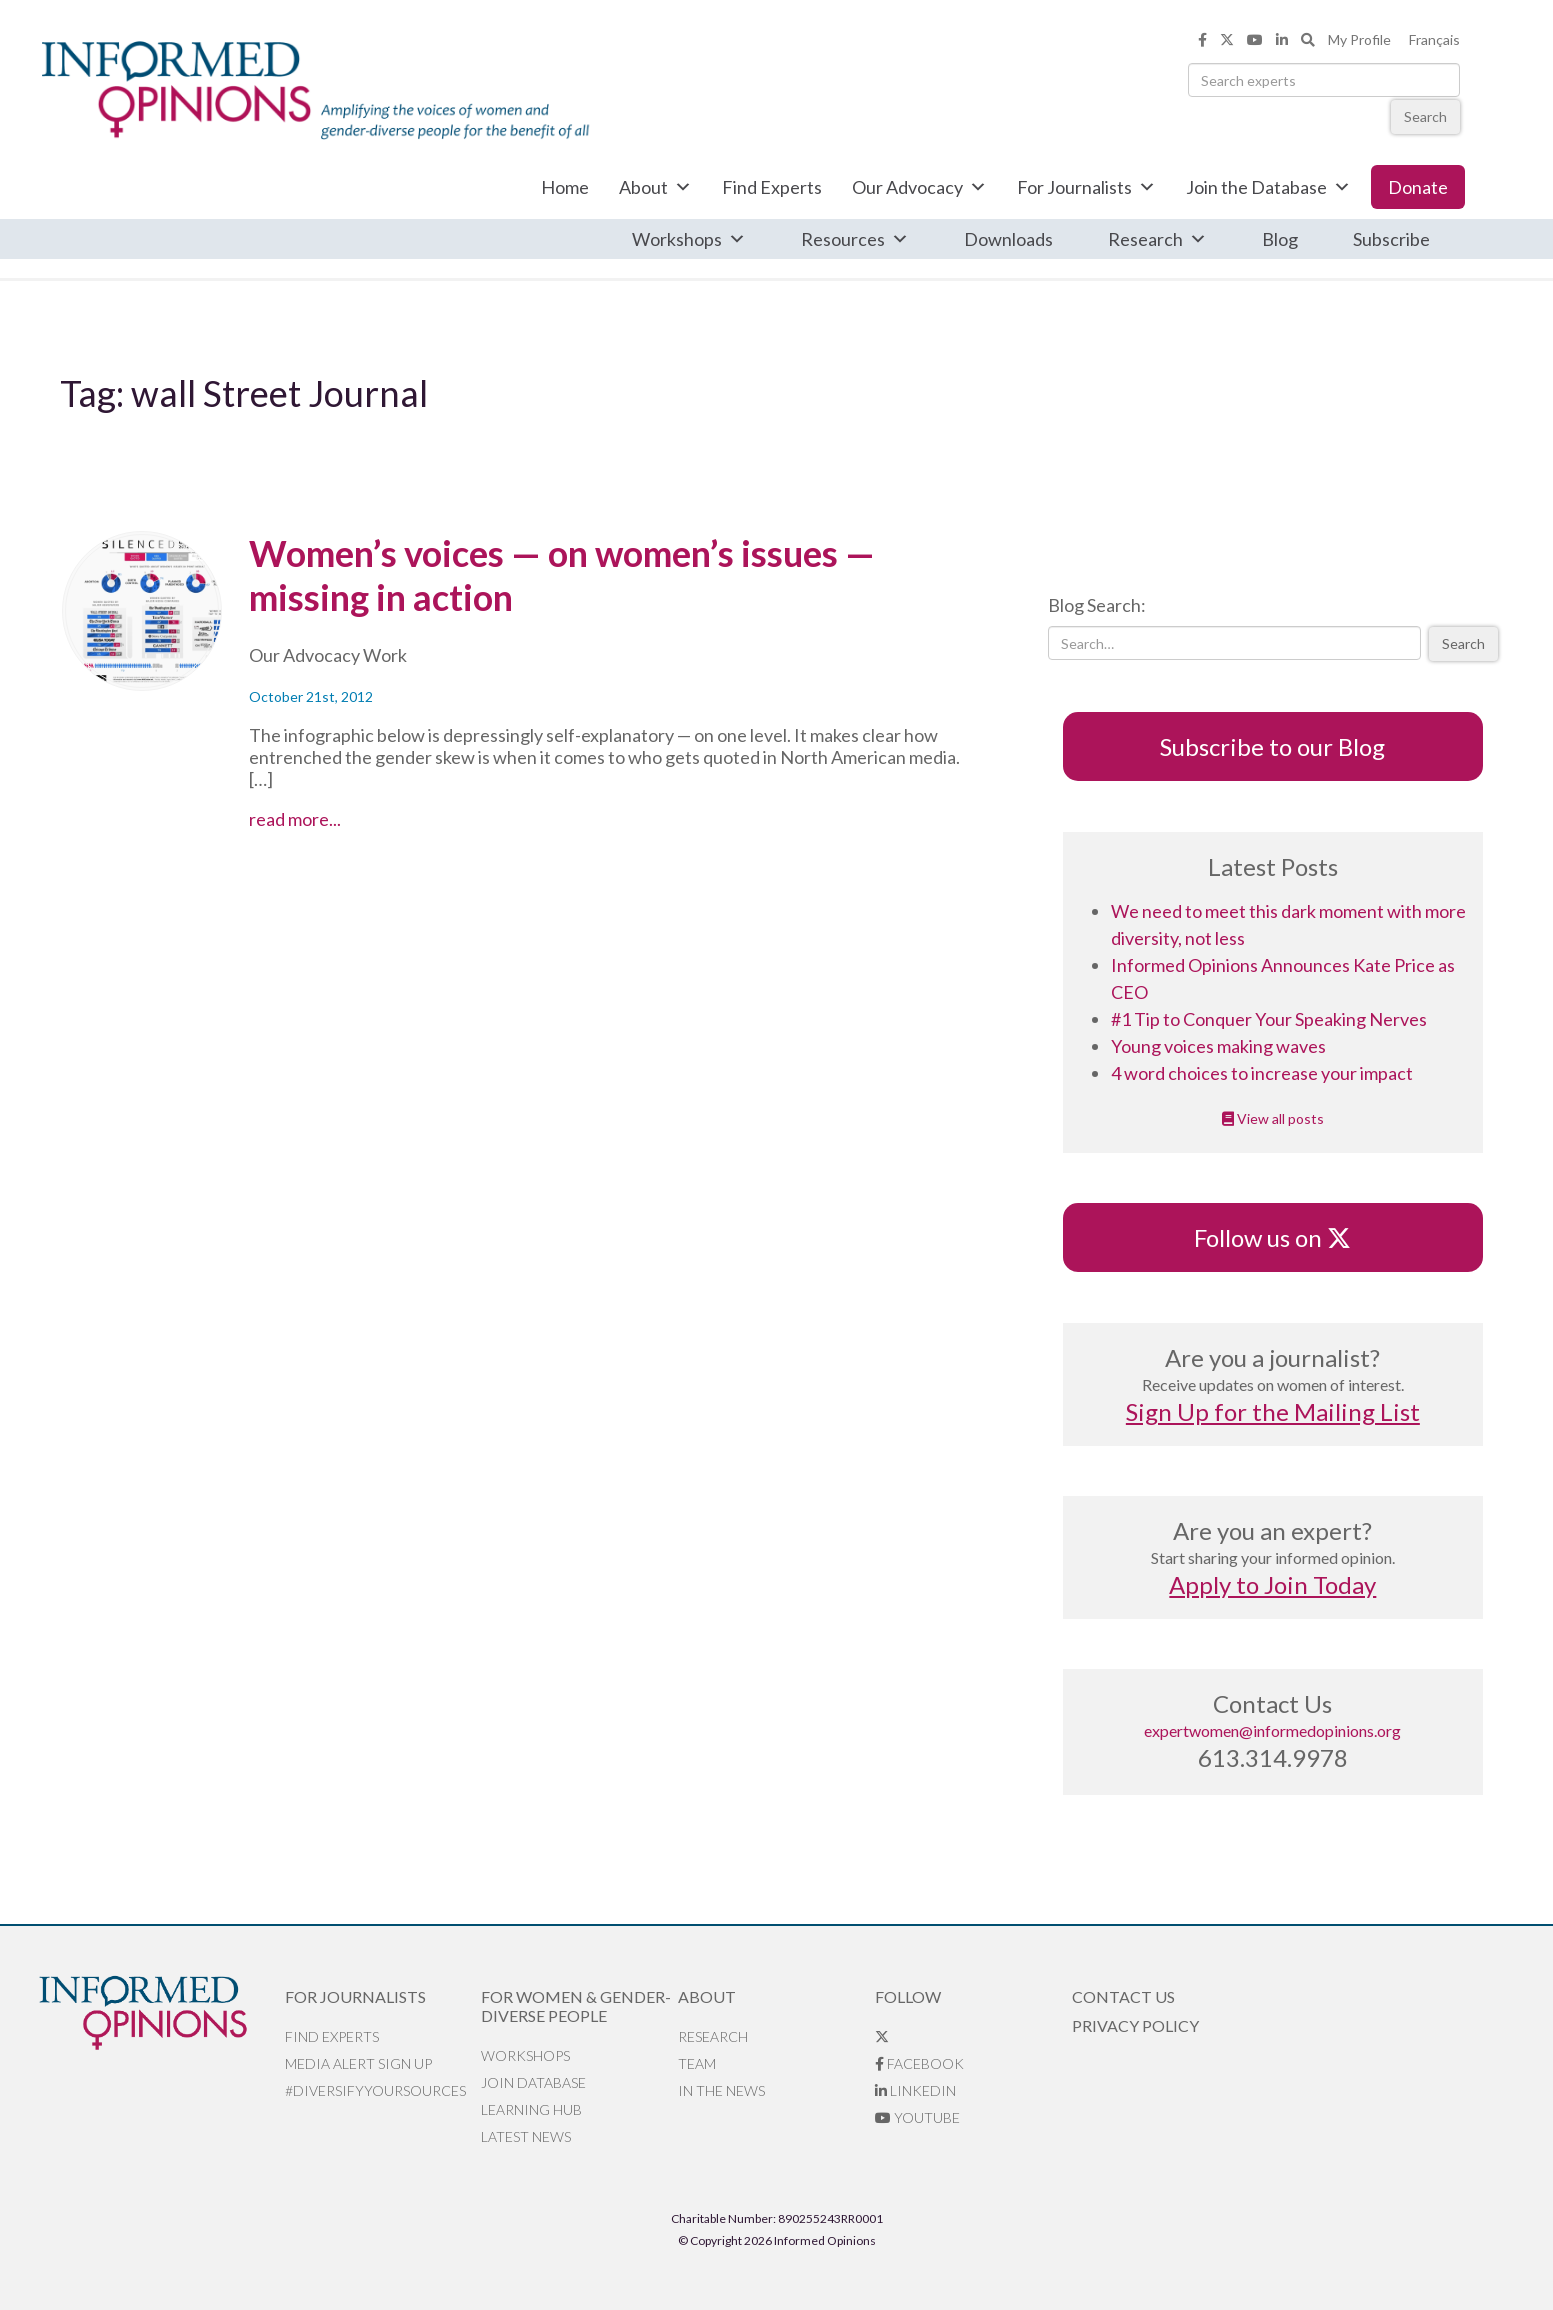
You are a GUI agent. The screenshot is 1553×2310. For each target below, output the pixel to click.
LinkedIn (915, 2090)
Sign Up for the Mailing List (1273, 1411)
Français (1434, 39)
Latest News (526, 2136)
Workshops (689, 239)
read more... (331, 819)
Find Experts (772, 187)
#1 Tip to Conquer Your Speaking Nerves (1269, 1019)
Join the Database (1268, 187)
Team (697, 2063)
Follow (908, 1996)
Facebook (919, 2063)
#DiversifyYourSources (375, 2090)
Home (565, 187)
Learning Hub (531, 2109)
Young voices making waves (1218, 1046)
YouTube (917, 2117)
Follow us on (1272, 1237)
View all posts (1273, 1118)
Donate (1418, 187)
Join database (533, 2082)
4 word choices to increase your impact (1262, 1073)
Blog (1280, 239)
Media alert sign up (358, 2063)
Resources (855, 239)
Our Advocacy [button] (919, 187)
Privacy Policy (1135, 2025)
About (655, 187)
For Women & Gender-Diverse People (576, 2006)
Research (1157, 239)
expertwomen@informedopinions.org (1272, 1730)
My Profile (1359, 39)
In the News (721, 2090)
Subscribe (1391, 239)
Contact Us (1123, 1996)
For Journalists (1086, 187)
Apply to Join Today (1272, 1584)
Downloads (1008, 239)
